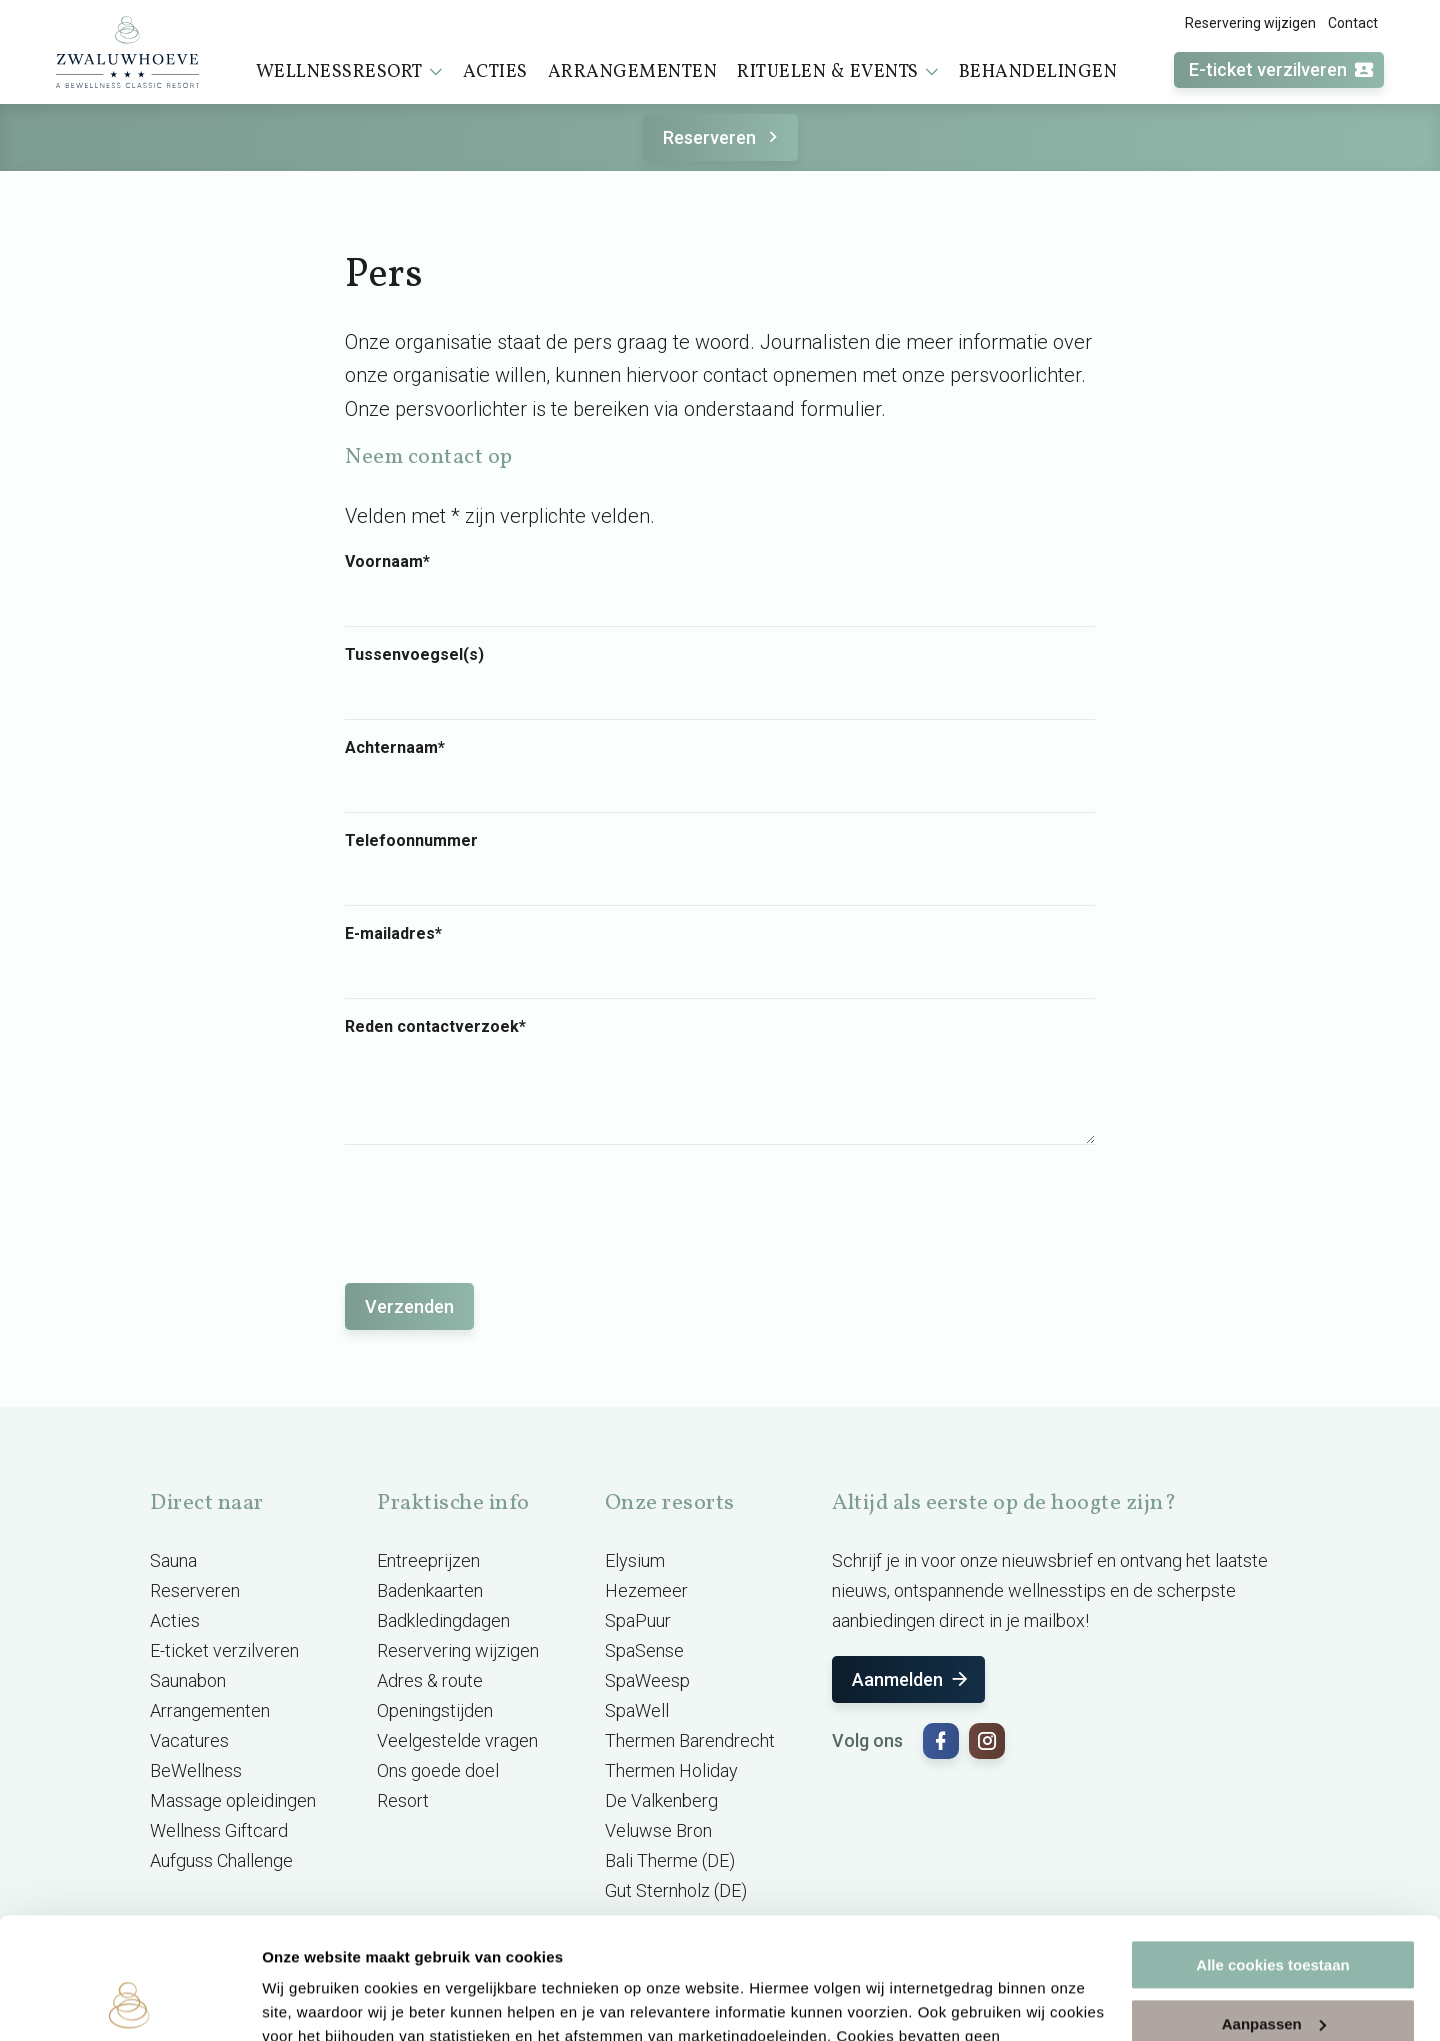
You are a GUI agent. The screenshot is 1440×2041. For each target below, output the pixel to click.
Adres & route (430, 1680)
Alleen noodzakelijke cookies (1273, 1968)
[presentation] (497, 1204)
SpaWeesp (647, 1680)
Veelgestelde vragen (457, 1740)
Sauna (173, 1560)
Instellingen (304, 2001)
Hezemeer (646, 1590)
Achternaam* (395, 748)
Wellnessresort (349, 72)
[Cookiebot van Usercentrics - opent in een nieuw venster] (129, 2002)
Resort (403, 1800)
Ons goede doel (438, 1770)
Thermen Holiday (671, 1770)
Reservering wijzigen (1250, 23)
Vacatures (189, 1740)
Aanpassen (1274, 1909)
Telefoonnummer (411, 841)
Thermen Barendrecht (690, 1740)
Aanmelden (911, 1679)
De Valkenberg (661, 1800)
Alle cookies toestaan (1272, 1851)
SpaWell (637, 1710)
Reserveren (723, 137)
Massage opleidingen (233, 1800)
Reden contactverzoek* (435, 1027)
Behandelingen (1038, 72)
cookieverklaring (653, 1946)
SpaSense (644, 1650)
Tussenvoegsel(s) (414, 655)
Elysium (635, 1560)
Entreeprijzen (428, 1560)
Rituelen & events (838, 72)
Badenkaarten (430, 1590)
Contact (1353, 23)
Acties (495, 72)
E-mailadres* (393, 934)
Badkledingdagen (443, 1620)
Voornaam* (387, 562)
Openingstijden (435, 1710)
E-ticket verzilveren (1282, 70)
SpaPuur (638, 1620)
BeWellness (196, 1770)
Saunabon (188, 1680)
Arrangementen (633, 72)
